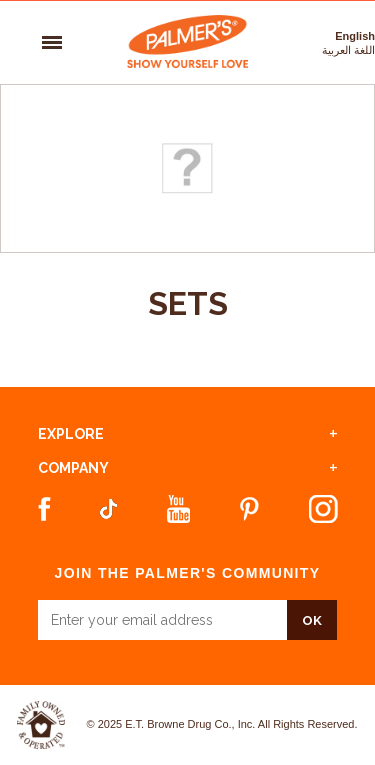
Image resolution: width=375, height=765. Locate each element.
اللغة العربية (348, 50)
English (355, 36)
